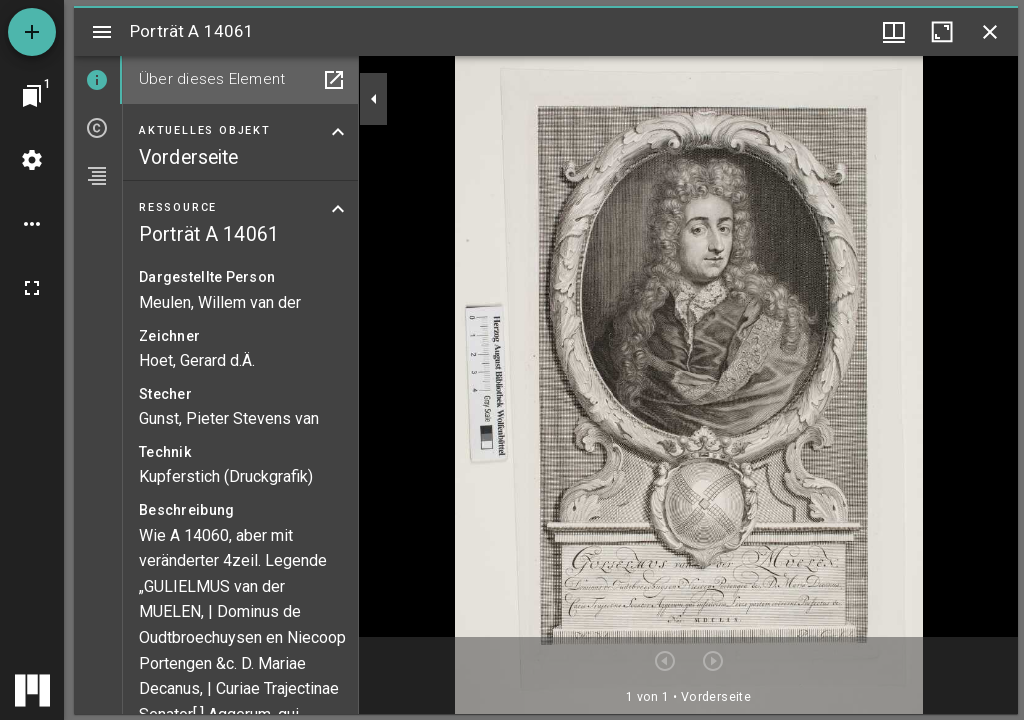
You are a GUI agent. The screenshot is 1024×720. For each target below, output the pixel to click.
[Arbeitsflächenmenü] (32, 160)
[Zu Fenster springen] (32, 96)
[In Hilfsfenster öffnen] (334, 80)
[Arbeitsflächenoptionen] (32, 224)
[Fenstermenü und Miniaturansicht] (894, 32)
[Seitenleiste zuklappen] (374, 99)
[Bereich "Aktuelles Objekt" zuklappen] (338, 132)
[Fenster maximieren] (942, 32)
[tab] (98, 80)
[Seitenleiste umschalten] (102, 32)
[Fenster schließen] (990, 32)
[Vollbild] (32, 288)
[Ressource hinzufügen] (32, 32)
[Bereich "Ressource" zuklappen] (338, 209)
